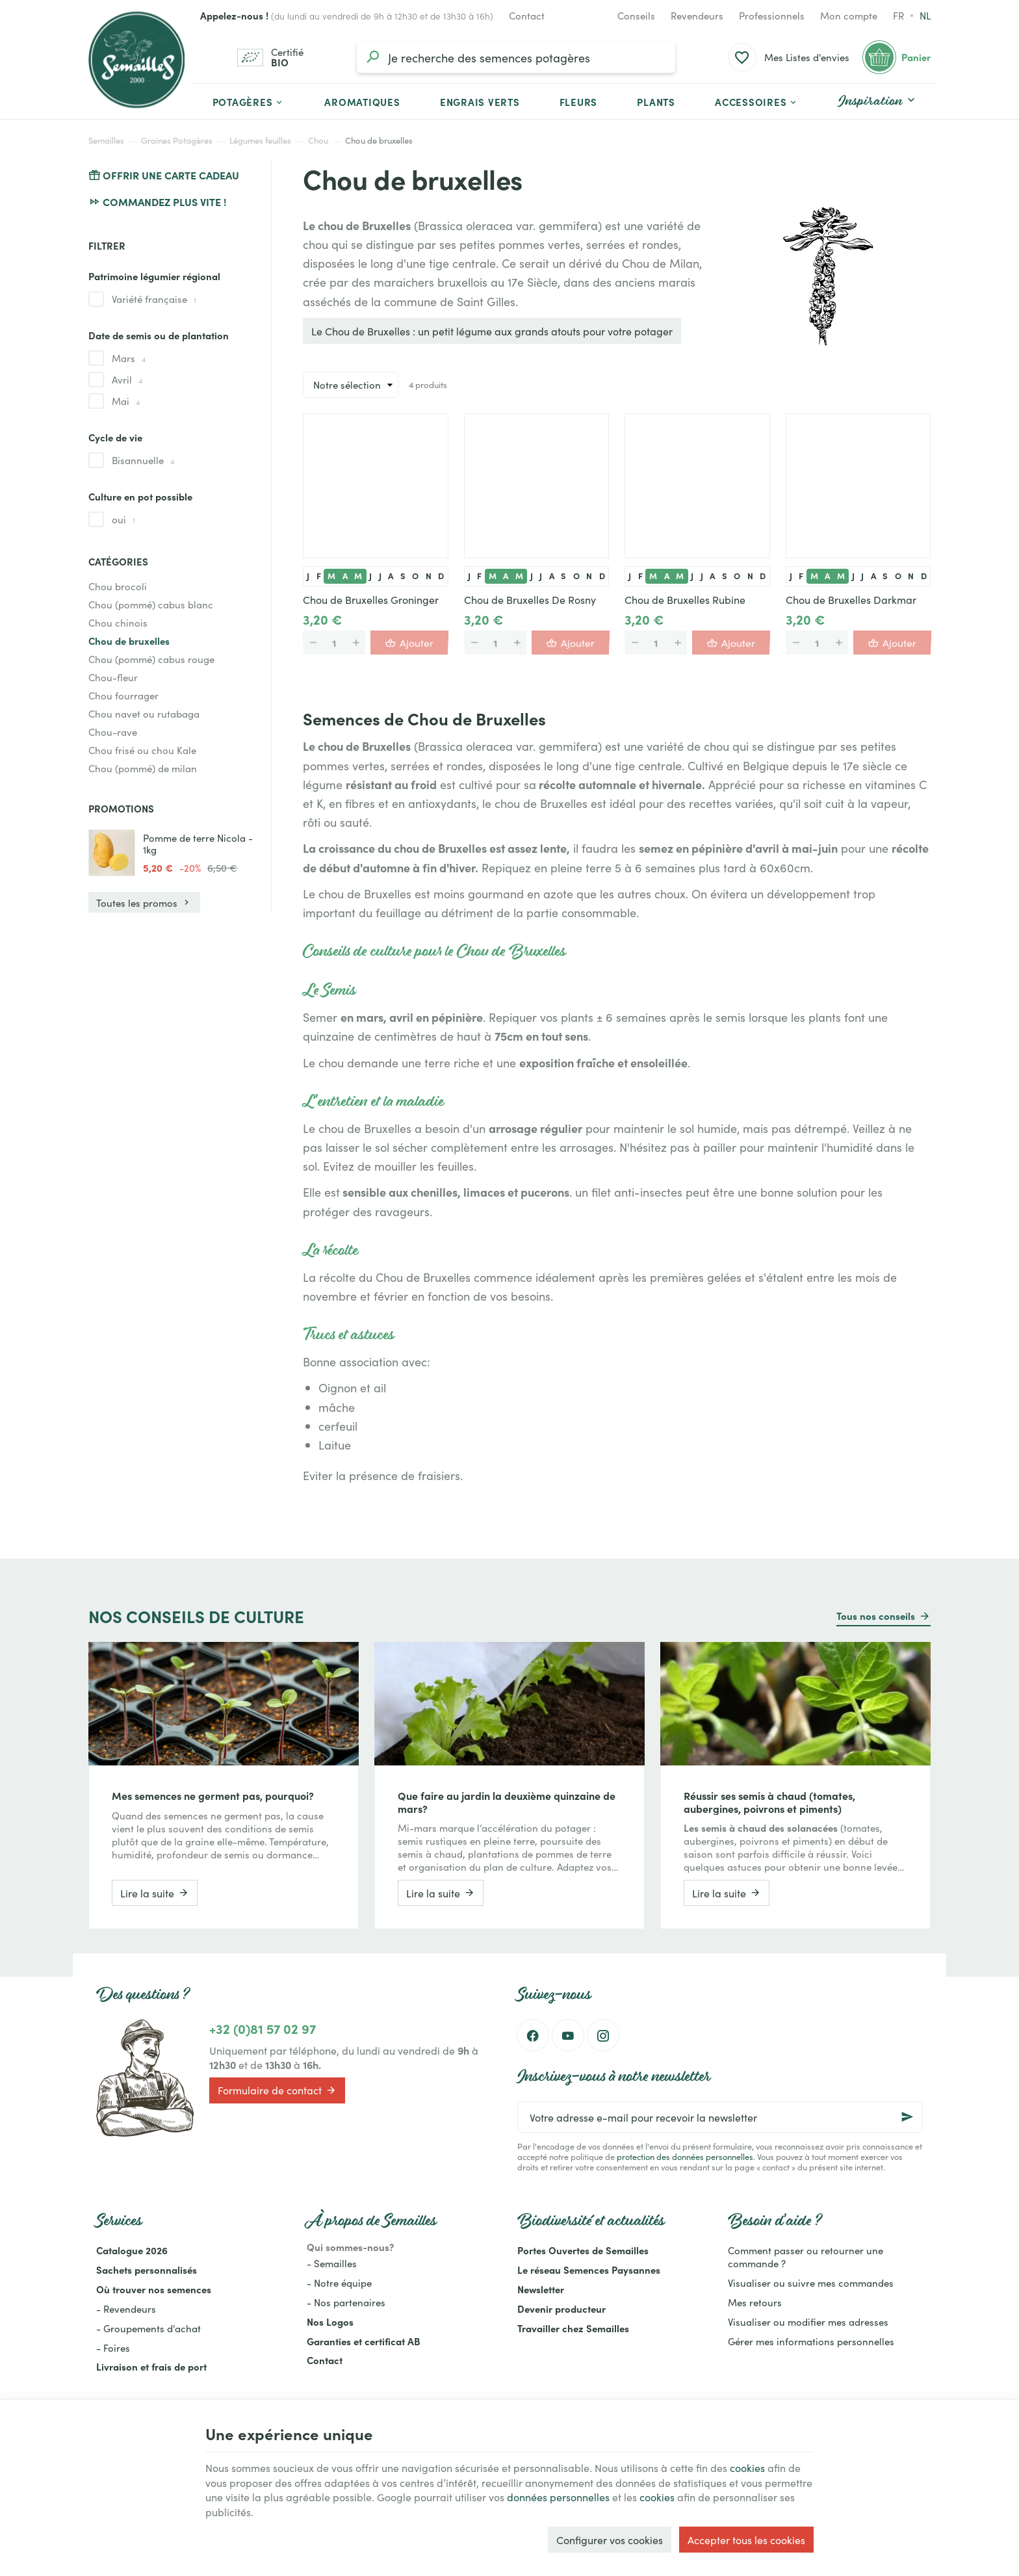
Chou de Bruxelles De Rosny (530, 599)
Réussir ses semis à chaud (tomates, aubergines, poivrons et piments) (769, 1802)
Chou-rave (112, 731)
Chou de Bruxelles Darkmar (851, 599)
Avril (127, 379)
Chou (318, 140)
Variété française (154, 299)
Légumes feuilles (260, 140)
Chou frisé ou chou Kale (142, 750)
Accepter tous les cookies (746, 2539)
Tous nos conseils (875, 1615)
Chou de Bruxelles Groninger (371, 599)
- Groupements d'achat (148, 2328)
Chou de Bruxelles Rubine (685, 599)
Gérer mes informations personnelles (811, 2341)
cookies (747, 2467)
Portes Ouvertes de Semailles (583, 2250)
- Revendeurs (126, 2308)
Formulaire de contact (277, 2090)
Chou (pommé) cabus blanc (150, 604)
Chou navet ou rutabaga (144, 713)
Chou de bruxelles (129, 640)
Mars (129, 358)
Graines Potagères (177, 140)
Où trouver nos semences (153, 2289)
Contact (324, 2360)
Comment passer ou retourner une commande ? (805, 2256)
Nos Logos (330, 2321)
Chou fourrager (123, 695)
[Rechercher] (372, 57)
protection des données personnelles (685, 2156)
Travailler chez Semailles (573, 2328)
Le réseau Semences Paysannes (588, 2269)
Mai (126, 401)
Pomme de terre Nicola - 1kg (198, 843)
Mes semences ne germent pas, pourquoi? (213, 1795)
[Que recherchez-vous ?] (516, 57)
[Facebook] (532, 2035)
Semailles (106, 140)
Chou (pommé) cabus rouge (151, 659)
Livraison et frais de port (151, 2366)
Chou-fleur (113, 677)
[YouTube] (568, 2035)
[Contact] (526, 15)
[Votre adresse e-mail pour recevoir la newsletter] (720, 2117)
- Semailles (332, 2263)
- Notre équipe (339, 2282)
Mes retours (755, 2302)
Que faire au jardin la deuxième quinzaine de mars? (506, 1802)
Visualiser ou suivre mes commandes (811, 2282)
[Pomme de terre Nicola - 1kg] (111, 852)
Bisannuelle (143, 460)
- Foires (113, 2347)
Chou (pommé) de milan (142, 768)
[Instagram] (603, 2035)
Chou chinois (118, 622)
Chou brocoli (117, 586)
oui (123, 519)
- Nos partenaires (346, 2302)
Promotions (121, 808)
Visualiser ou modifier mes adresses (808, 2321)
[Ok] (907, 2117)
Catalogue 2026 (132, 2250)
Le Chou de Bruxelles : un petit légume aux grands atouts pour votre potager (492, 331)
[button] (756, 101)
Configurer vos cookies (609, 2539)
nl (925, 15)
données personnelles (558, 2497)
